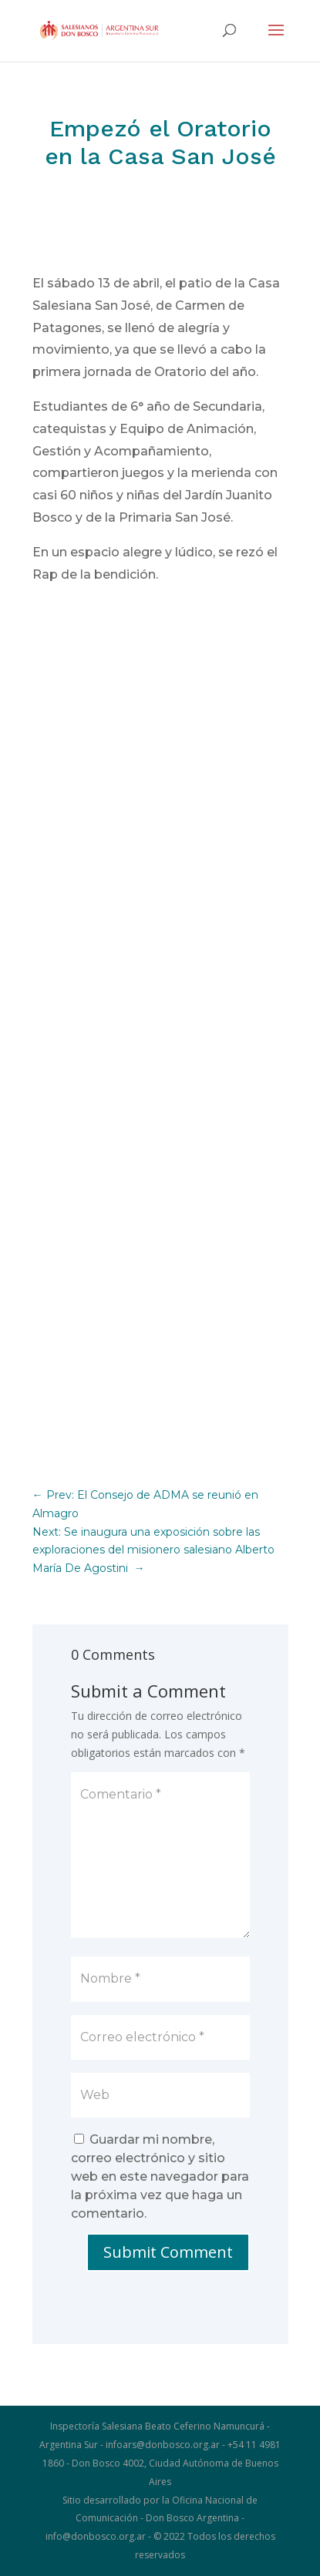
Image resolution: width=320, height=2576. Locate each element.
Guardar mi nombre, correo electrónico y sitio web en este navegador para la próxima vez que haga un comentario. (160, 2176)
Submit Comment (168, 2252)
